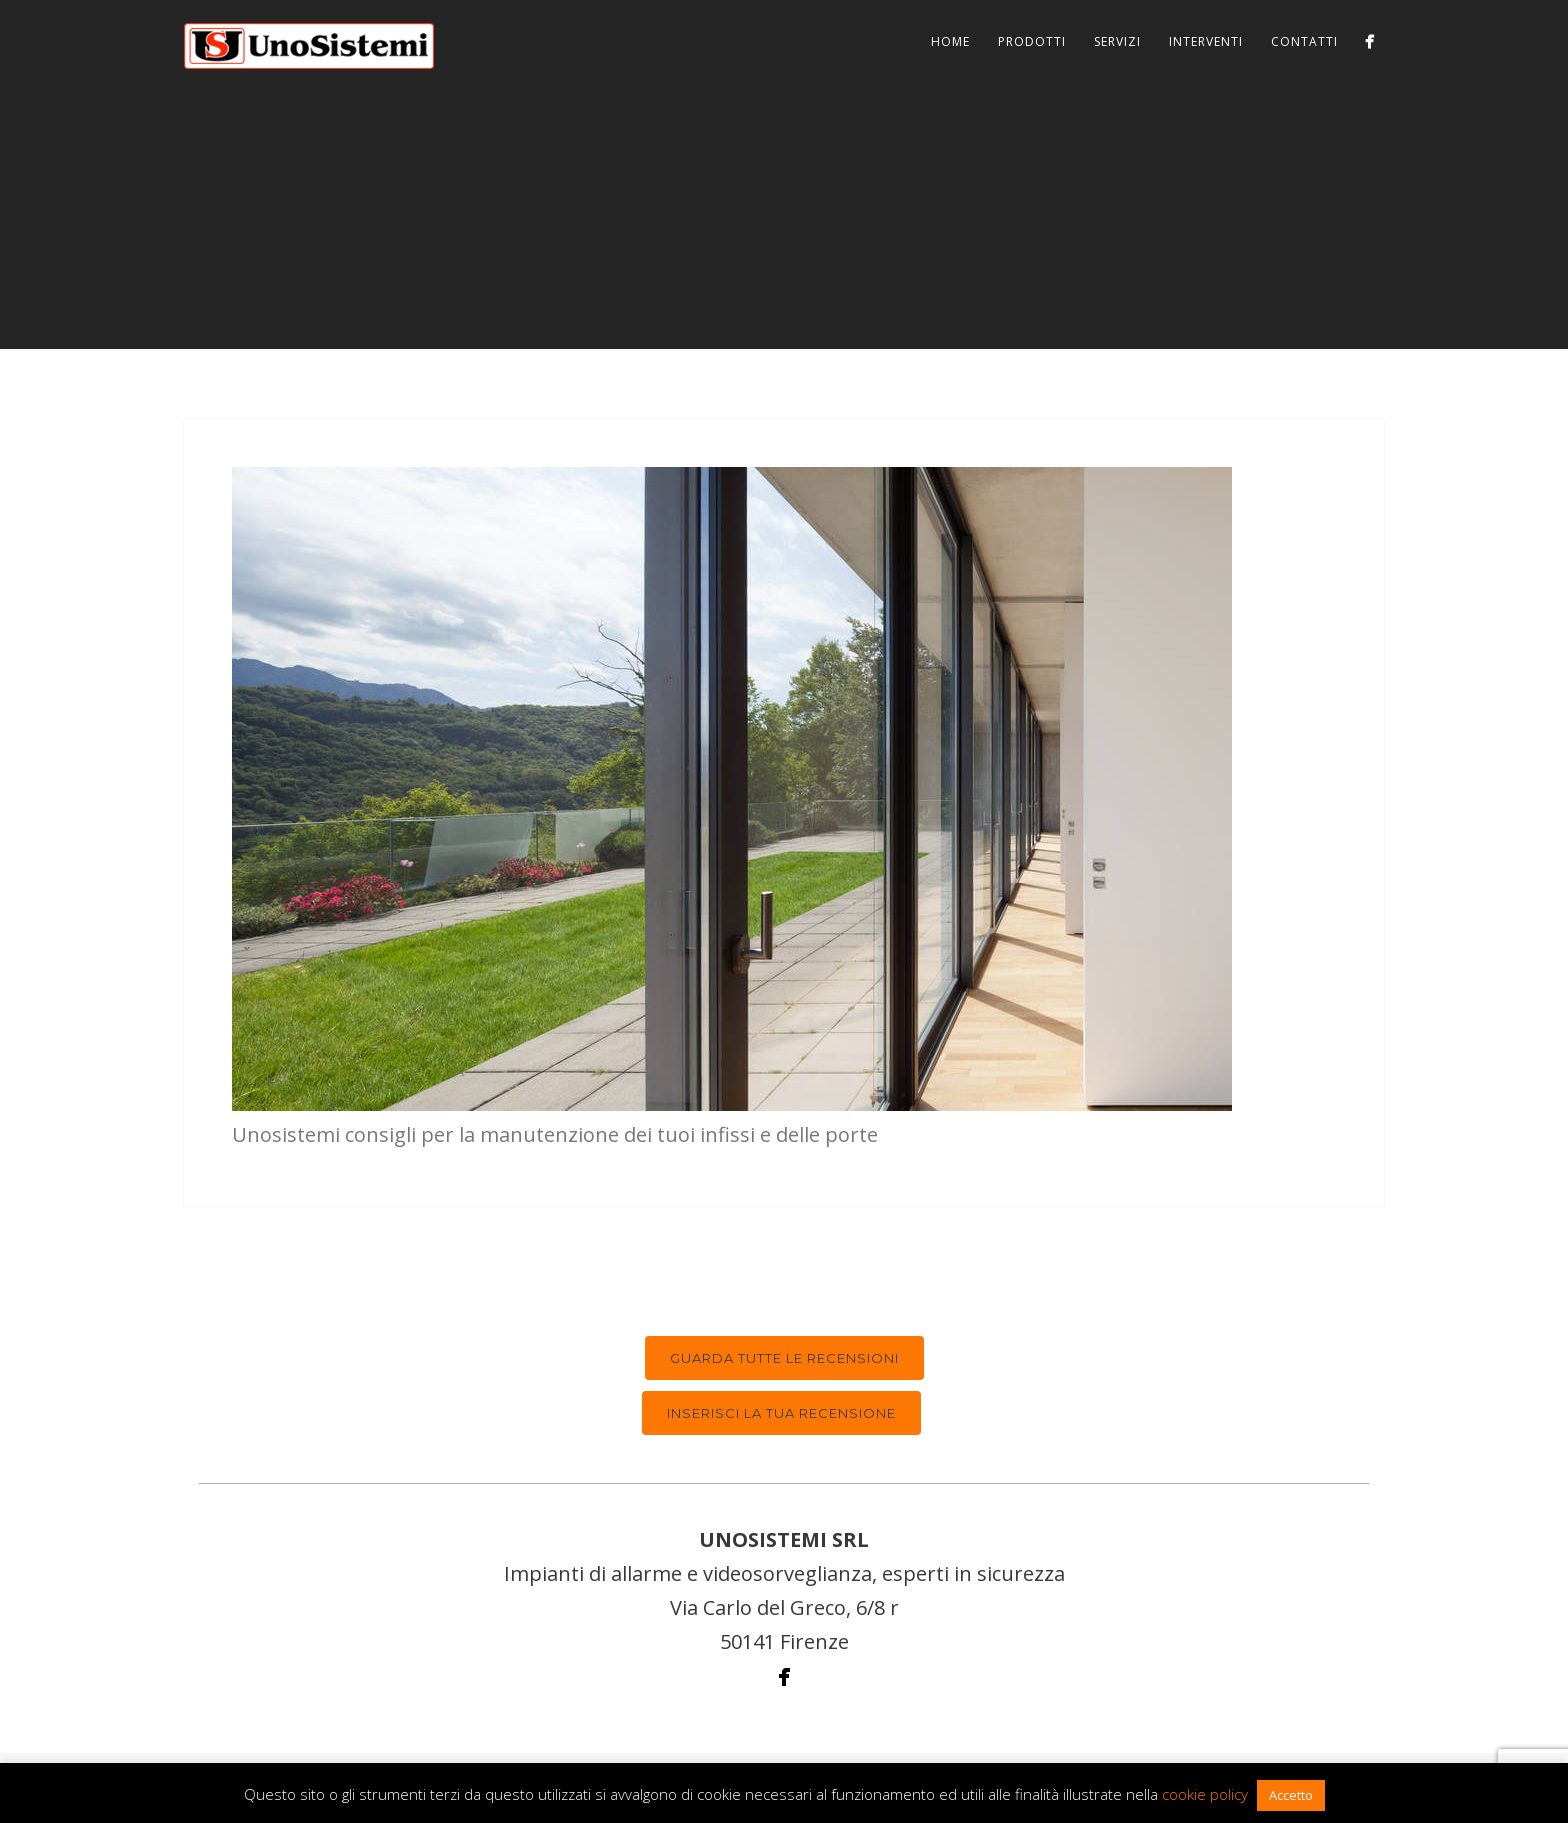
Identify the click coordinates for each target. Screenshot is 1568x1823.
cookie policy (1205, 1794)
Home (950, 41)
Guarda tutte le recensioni (784, 1358)
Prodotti (1032, 41)
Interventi (1206, 41)
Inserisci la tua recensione (781, 1413)
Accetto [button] (1291, 1795)
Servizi (1117, 41)
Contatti (1304, 41)
